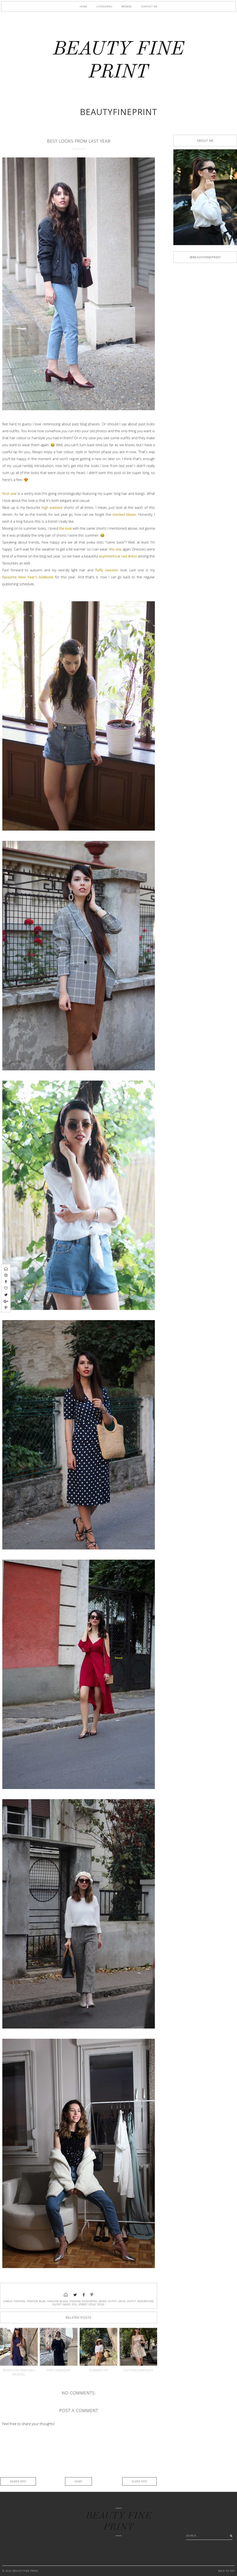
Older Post (139, 2481)
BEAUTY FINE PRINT (25, 2571)
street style (87, 2304)
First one (9, 493)
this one (115, 549)
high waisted (52, 507)
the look (65, 528)
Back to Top (226, 2571)
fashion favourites (83, 2301)
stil (74, 2304)
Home (83, 6)
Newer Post (18, 2481)
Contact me (149, 6)
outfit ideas (116, 2301)
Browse (127, 6)
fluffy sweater (107, 570)
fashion (19, 2301)
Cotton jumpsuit (138, 2370)
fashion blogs (57, 2301)
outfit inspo (61, 2304)
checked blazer (124, 514)
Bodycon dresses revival (19, 2372)
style (101, 2304)
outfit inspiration (140, 2301)
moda (102, 2301)
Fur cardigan (58, 2370)
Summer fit (98, 2370)
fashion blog (36, 2301)
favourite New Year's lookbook (27, 577)
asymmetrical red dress (118, 556)
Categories (104, 6)
